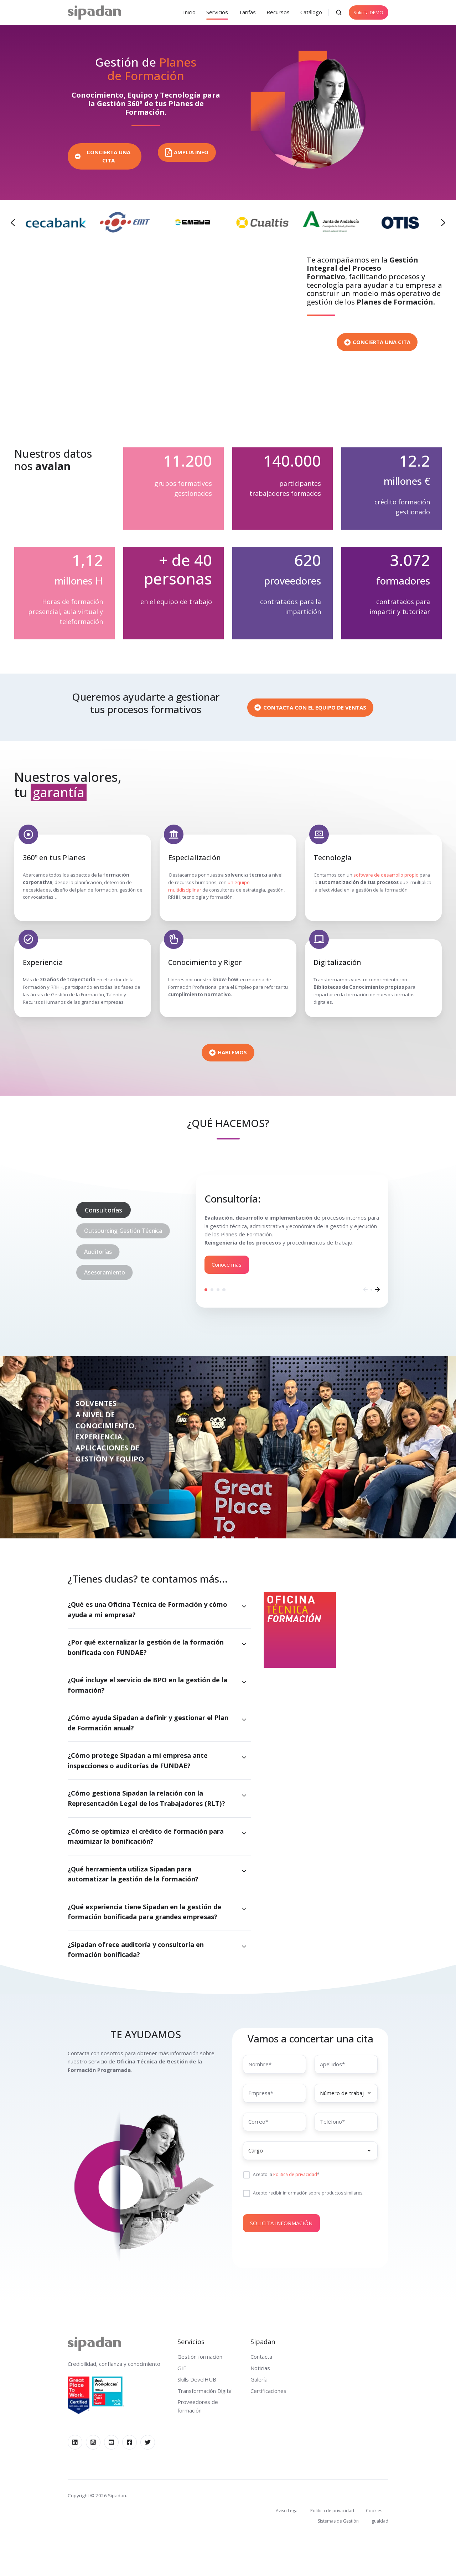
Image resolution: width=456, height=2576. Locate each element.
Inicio (189, 12)
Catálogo (311, 12)
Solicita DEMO (368, 12)
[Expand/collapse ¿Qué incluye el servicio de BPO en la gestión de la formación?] (244, 1682)
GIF (181, 2368)
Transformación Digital (205, 2390)
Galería (259, 2379)
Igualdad (379, 2521)
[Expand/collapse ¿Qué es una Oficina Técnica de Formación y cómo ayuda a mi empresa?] (244, 1606)
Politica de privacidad (295, 2175)
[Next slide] (443, 222)
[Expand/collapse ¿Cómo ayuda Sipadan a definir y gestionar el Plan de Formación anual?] (244, 1720)
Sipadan (262, 2341)
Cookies (374, 2511)
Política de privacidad (332, 2511)
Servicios (217, 12)
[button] (338, 12)
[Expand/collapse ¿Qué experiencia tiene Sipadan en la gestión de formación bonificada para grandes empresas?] (244, 1909)
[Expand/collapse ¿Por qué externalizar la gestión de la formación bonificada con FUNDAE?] (244, 1644)
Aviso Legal (287, 2511)
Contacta (261, 2356)
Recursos (278, 12)
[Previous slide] (13, 222)
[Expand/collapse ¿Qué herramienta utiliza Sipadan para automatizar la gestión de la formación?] (244, 1871)
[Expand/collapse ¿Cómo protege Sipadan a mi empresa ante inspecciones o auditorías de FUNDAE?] (244, 1757)
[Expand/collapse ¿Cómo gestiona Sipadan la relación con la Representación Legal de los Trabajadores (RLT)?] (244, 1795)
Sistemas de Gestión (338, 2521)
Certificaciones (268, 2390)
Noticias (260, 2368)
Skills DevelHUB (196, 2379)
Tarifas (247, 12)
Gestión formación (199, 2356)
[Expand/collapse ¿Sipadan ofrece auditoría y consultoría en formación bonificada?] (244, 1946)
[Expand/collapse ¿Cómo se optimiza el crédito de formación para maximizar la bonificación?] (244, 1833)
